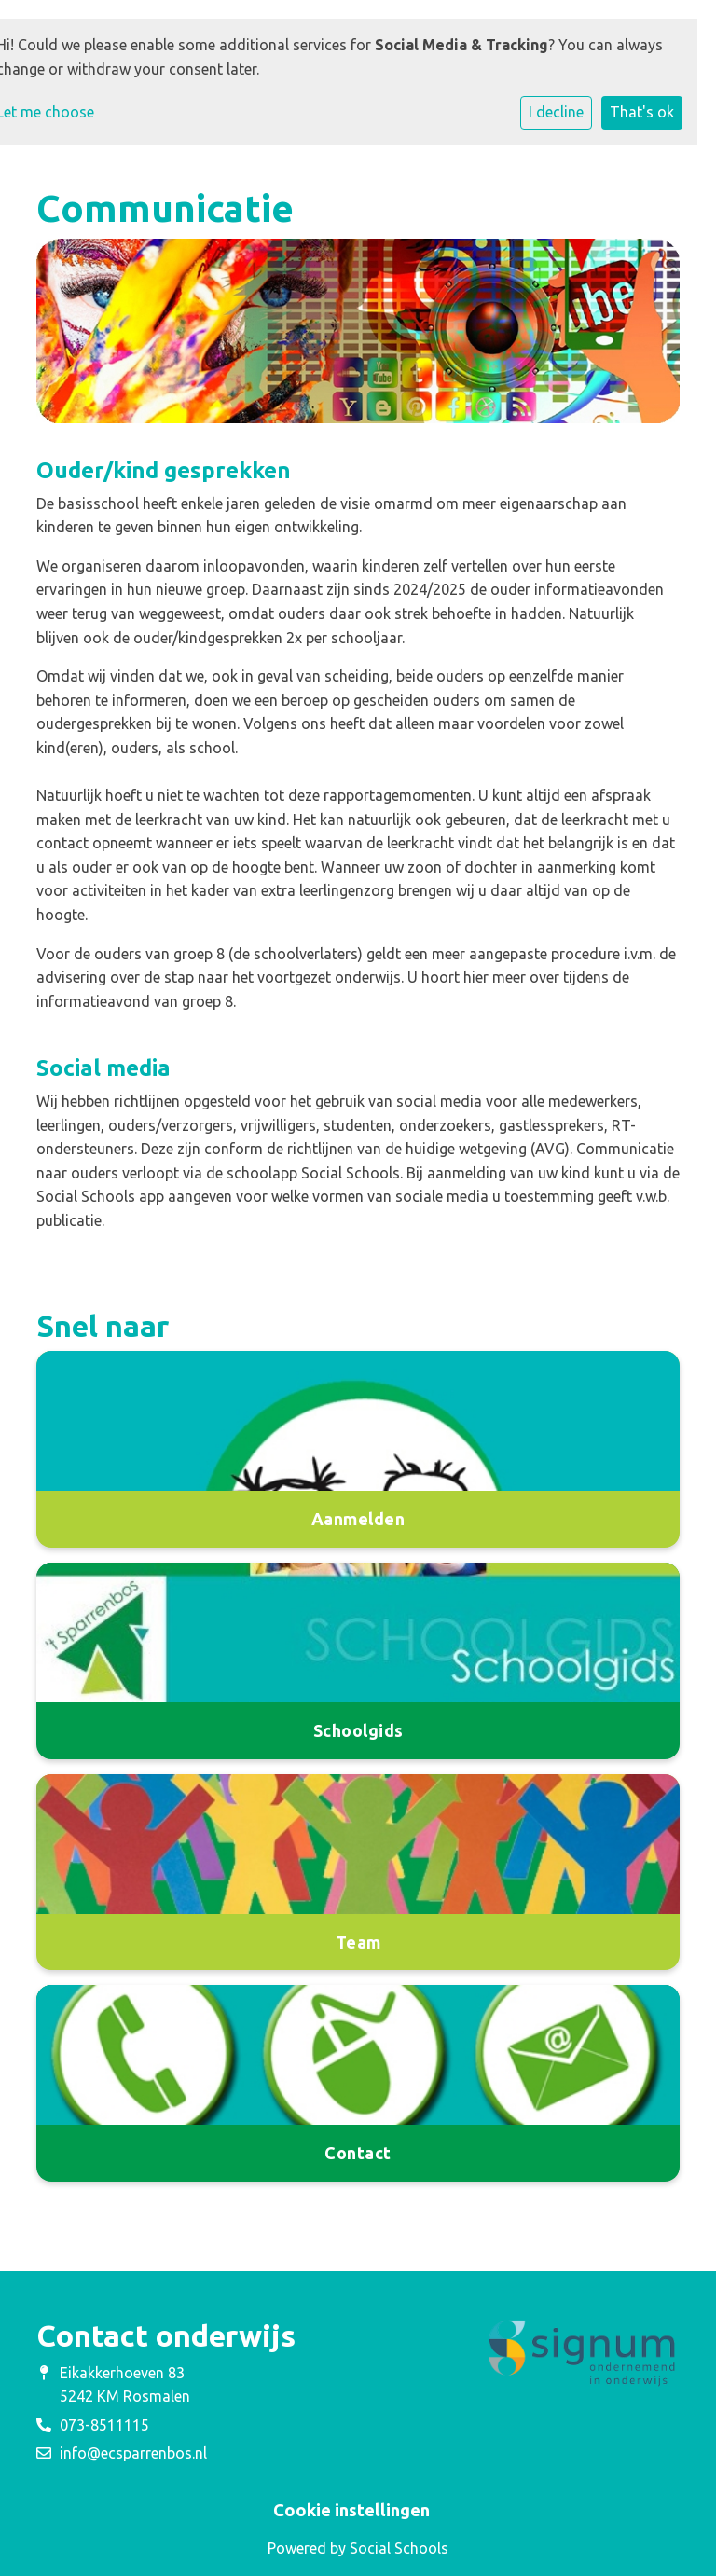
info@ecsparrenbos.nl (133, 2453)
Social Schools (399, 2548)
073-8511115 (104, 2425)
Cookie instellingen (351, 2509)
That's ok (642, 111)
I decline (556, 111)
